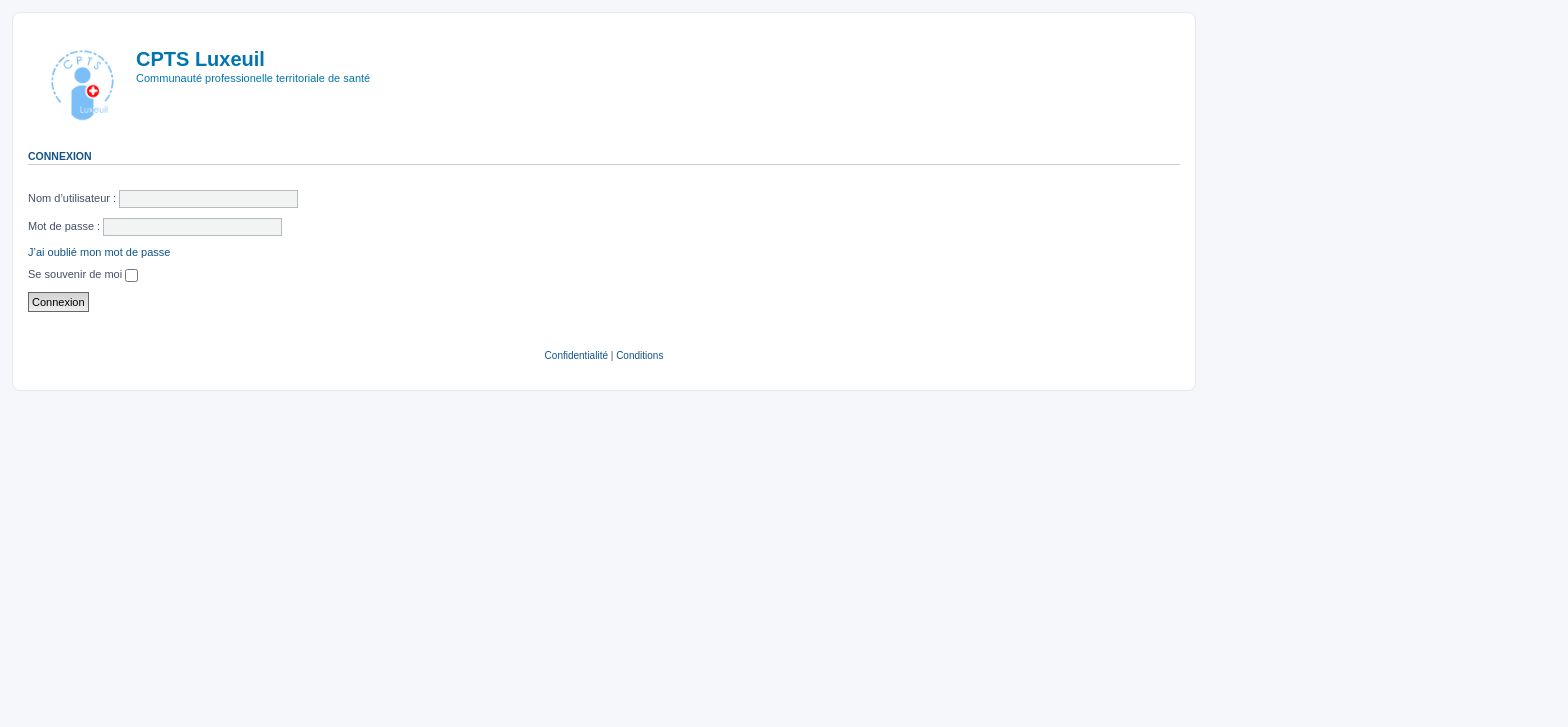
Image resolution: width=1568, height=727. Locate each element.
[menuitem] (576, 356)
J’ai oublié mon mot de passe (99, 252)
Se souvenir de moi (83, 274)
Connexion (60, 156)
